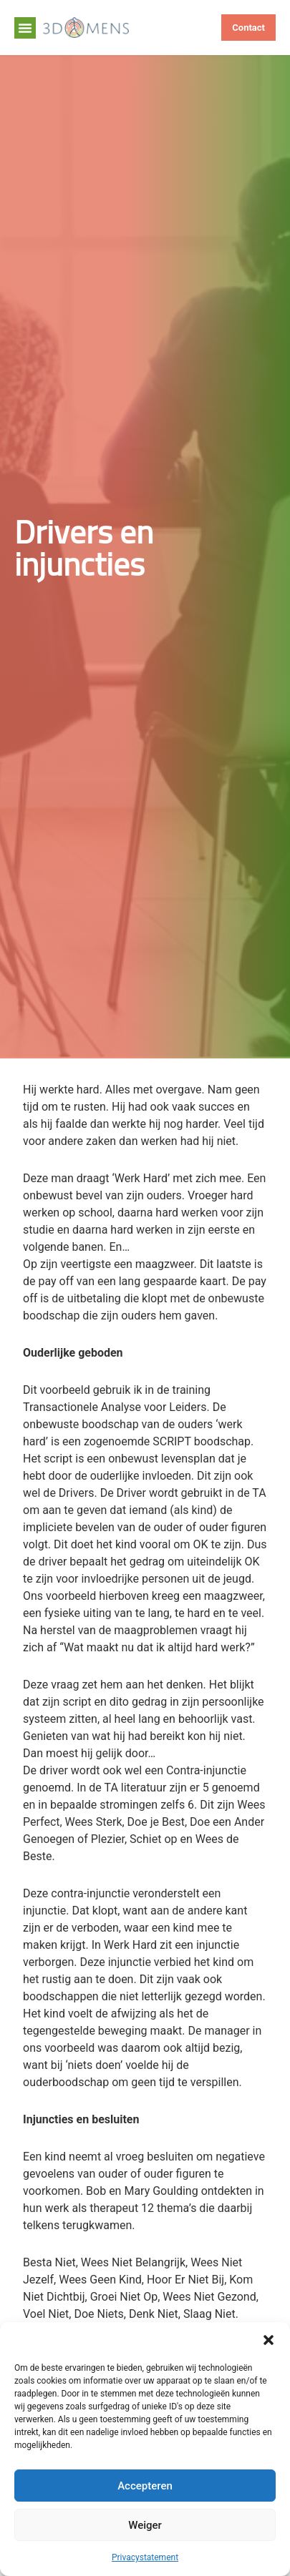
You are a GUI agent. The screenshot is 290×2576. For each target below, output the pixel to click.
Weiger (145, 2525)
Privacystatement (145, 2557)
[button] (268, 2340)
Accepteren (145, 2485)
